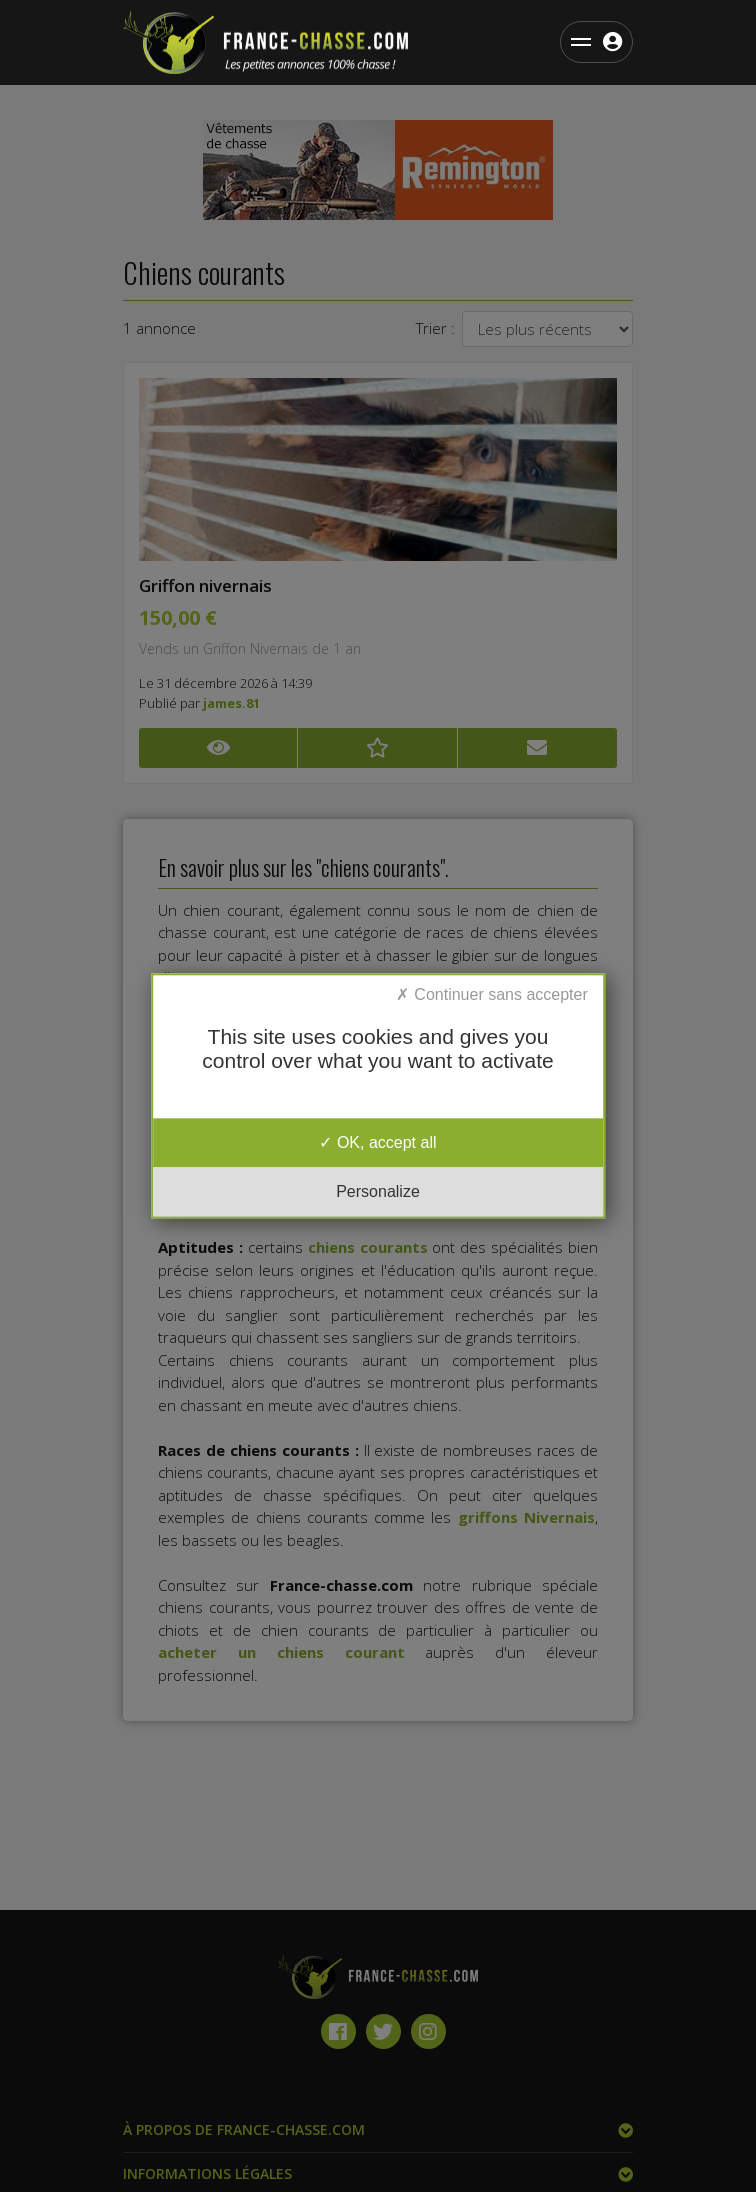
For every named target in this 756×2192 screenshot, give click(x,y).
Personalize (378, 1192)
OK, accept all (377, 1142)
